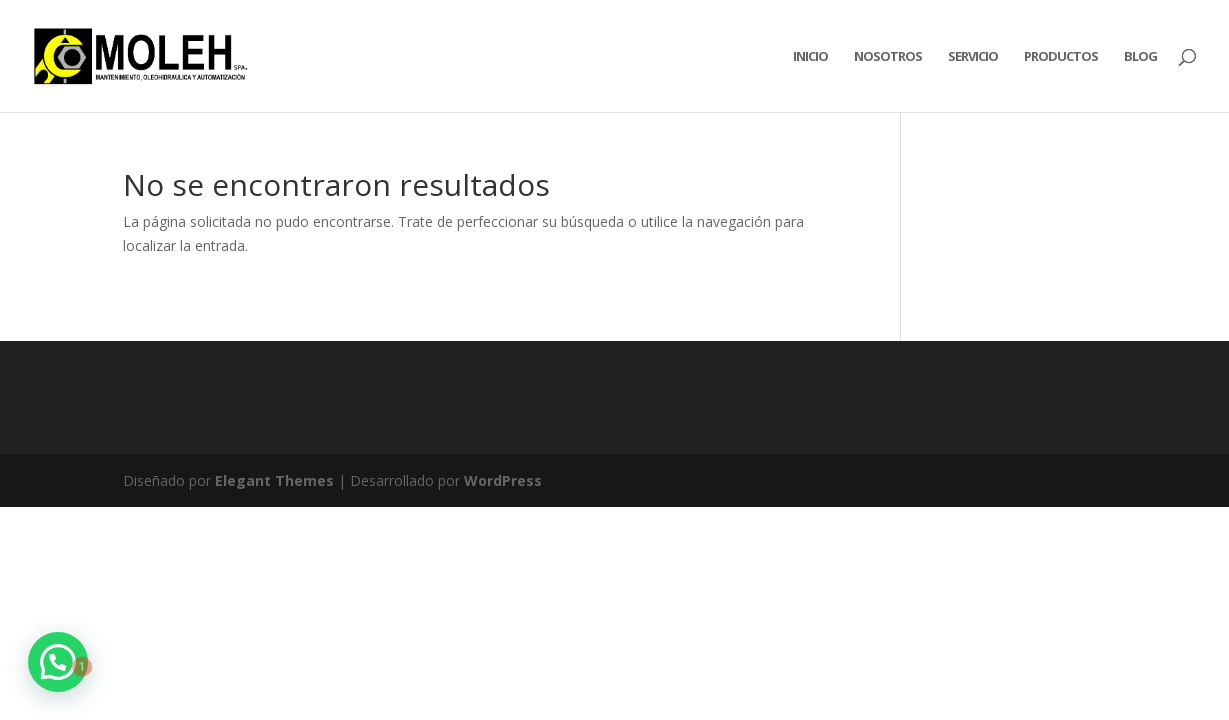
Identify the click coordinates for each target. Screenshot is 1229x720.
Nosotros (888, 57)
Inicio (810, 57)
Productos (1061, 57)
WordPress (503, 480)
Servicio (973, 57)
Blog (1140, 57)
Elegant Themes (274, 480)
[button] (58, 662)
